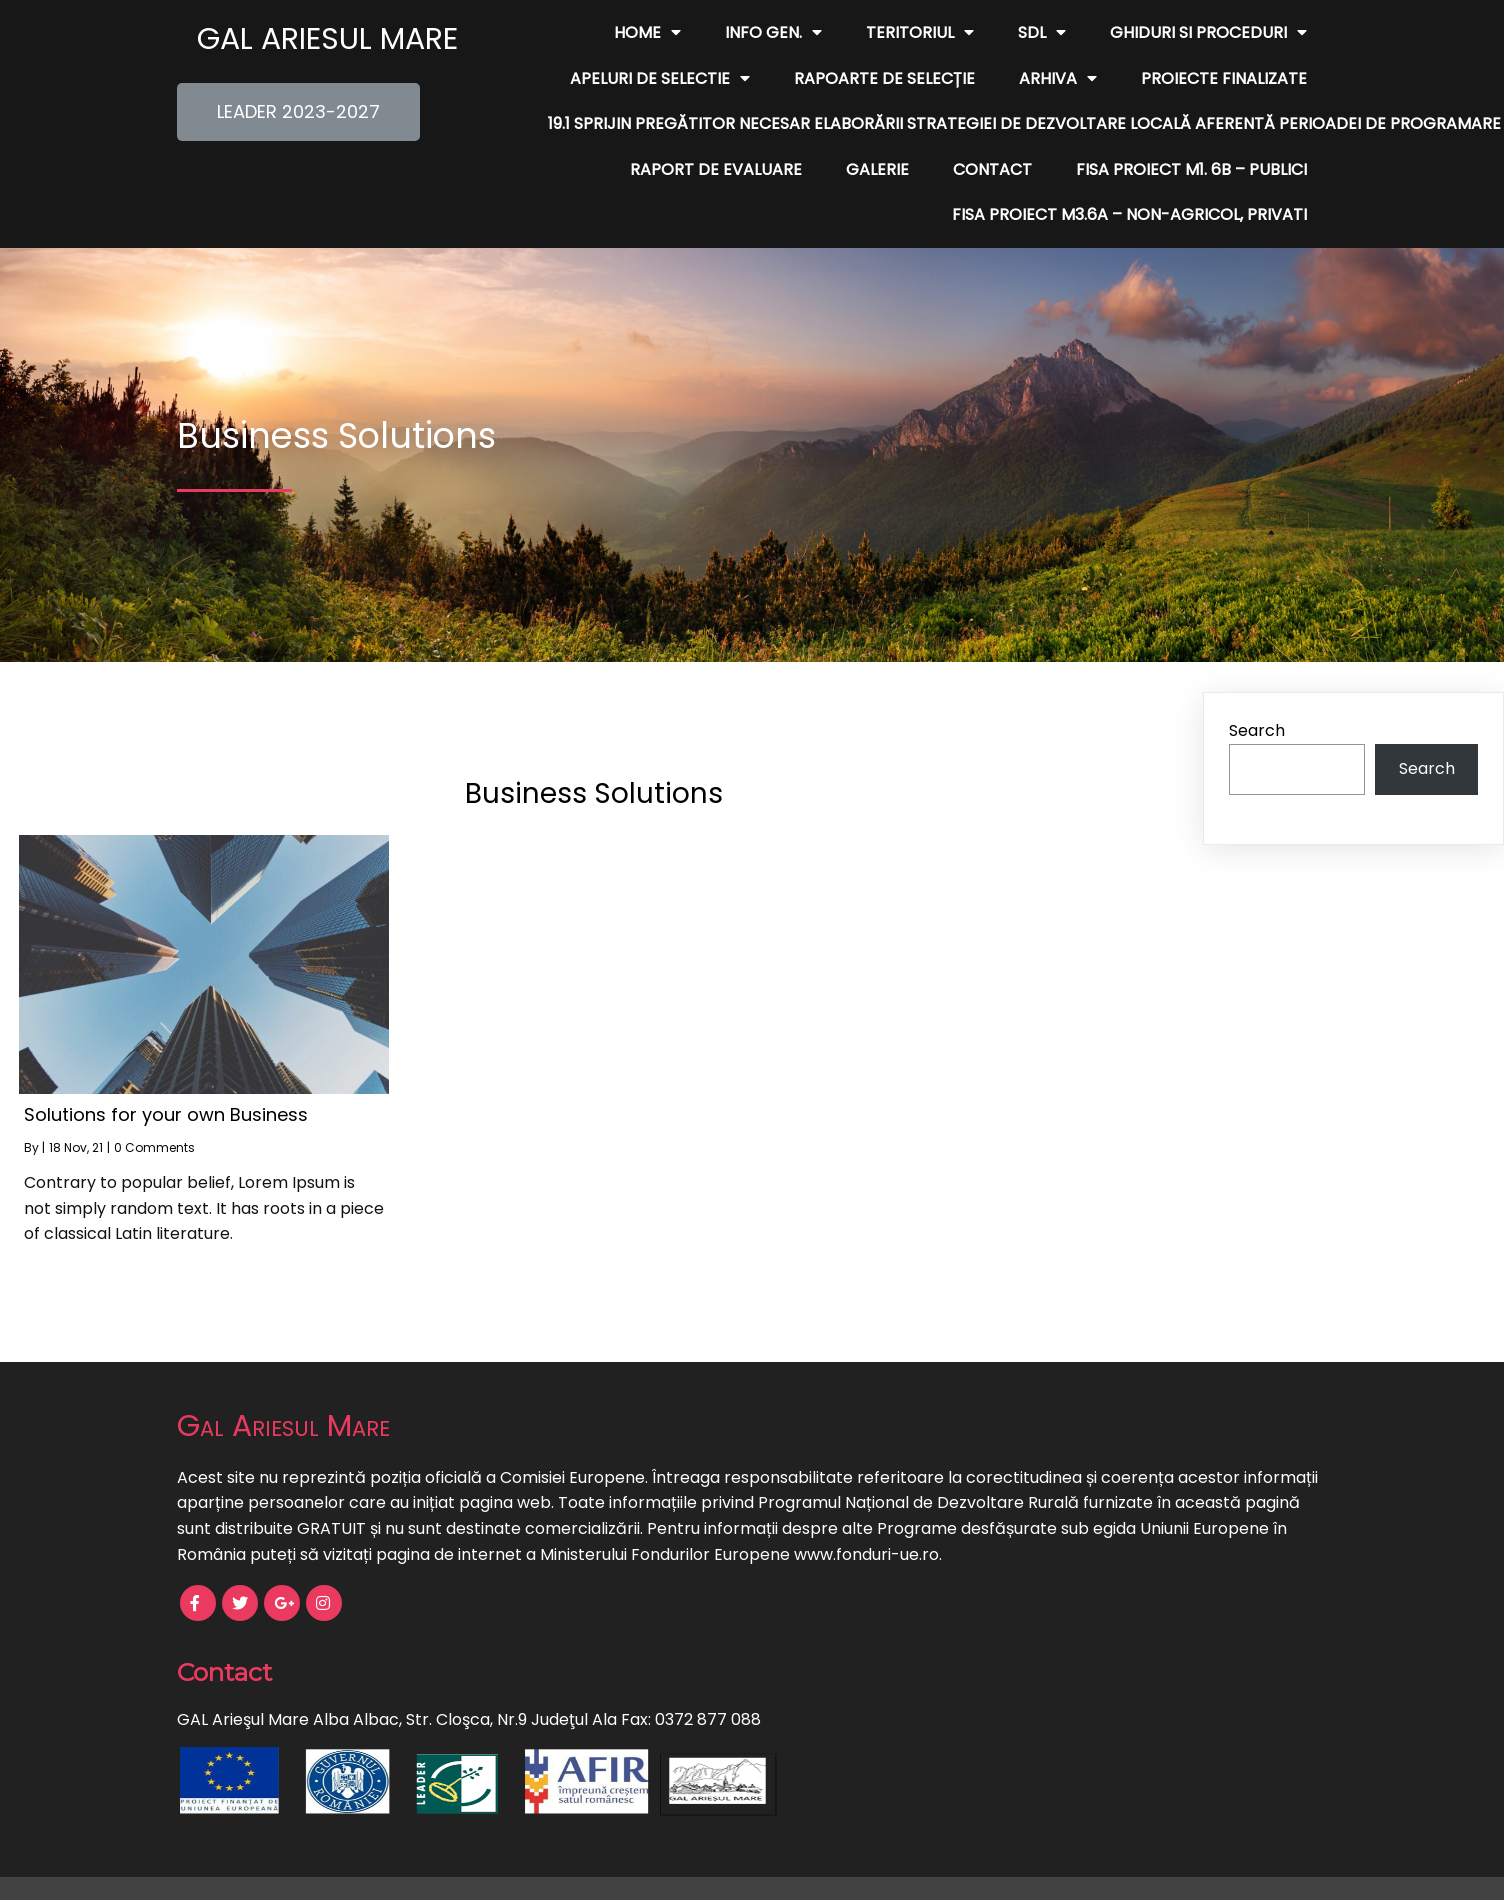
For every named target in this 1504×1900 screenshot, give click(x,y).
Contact (992, 169)
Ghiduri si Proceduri (1208, 33)
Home (647, 33)
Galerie (877, 169)
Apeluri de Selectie (660, 79)
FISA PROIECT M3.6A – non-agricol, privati (1129, 214)
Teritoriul (920, 33)
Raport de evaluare (716, 169)
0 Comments (154, 1147)
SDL (1042, 33)
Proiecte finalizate (1224, 78)
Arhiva (1058, 79)
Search (1257, 730)
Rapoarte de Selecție (884, 78)
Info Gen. (773, 33)
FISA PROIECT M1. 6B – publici (1191, 169)
